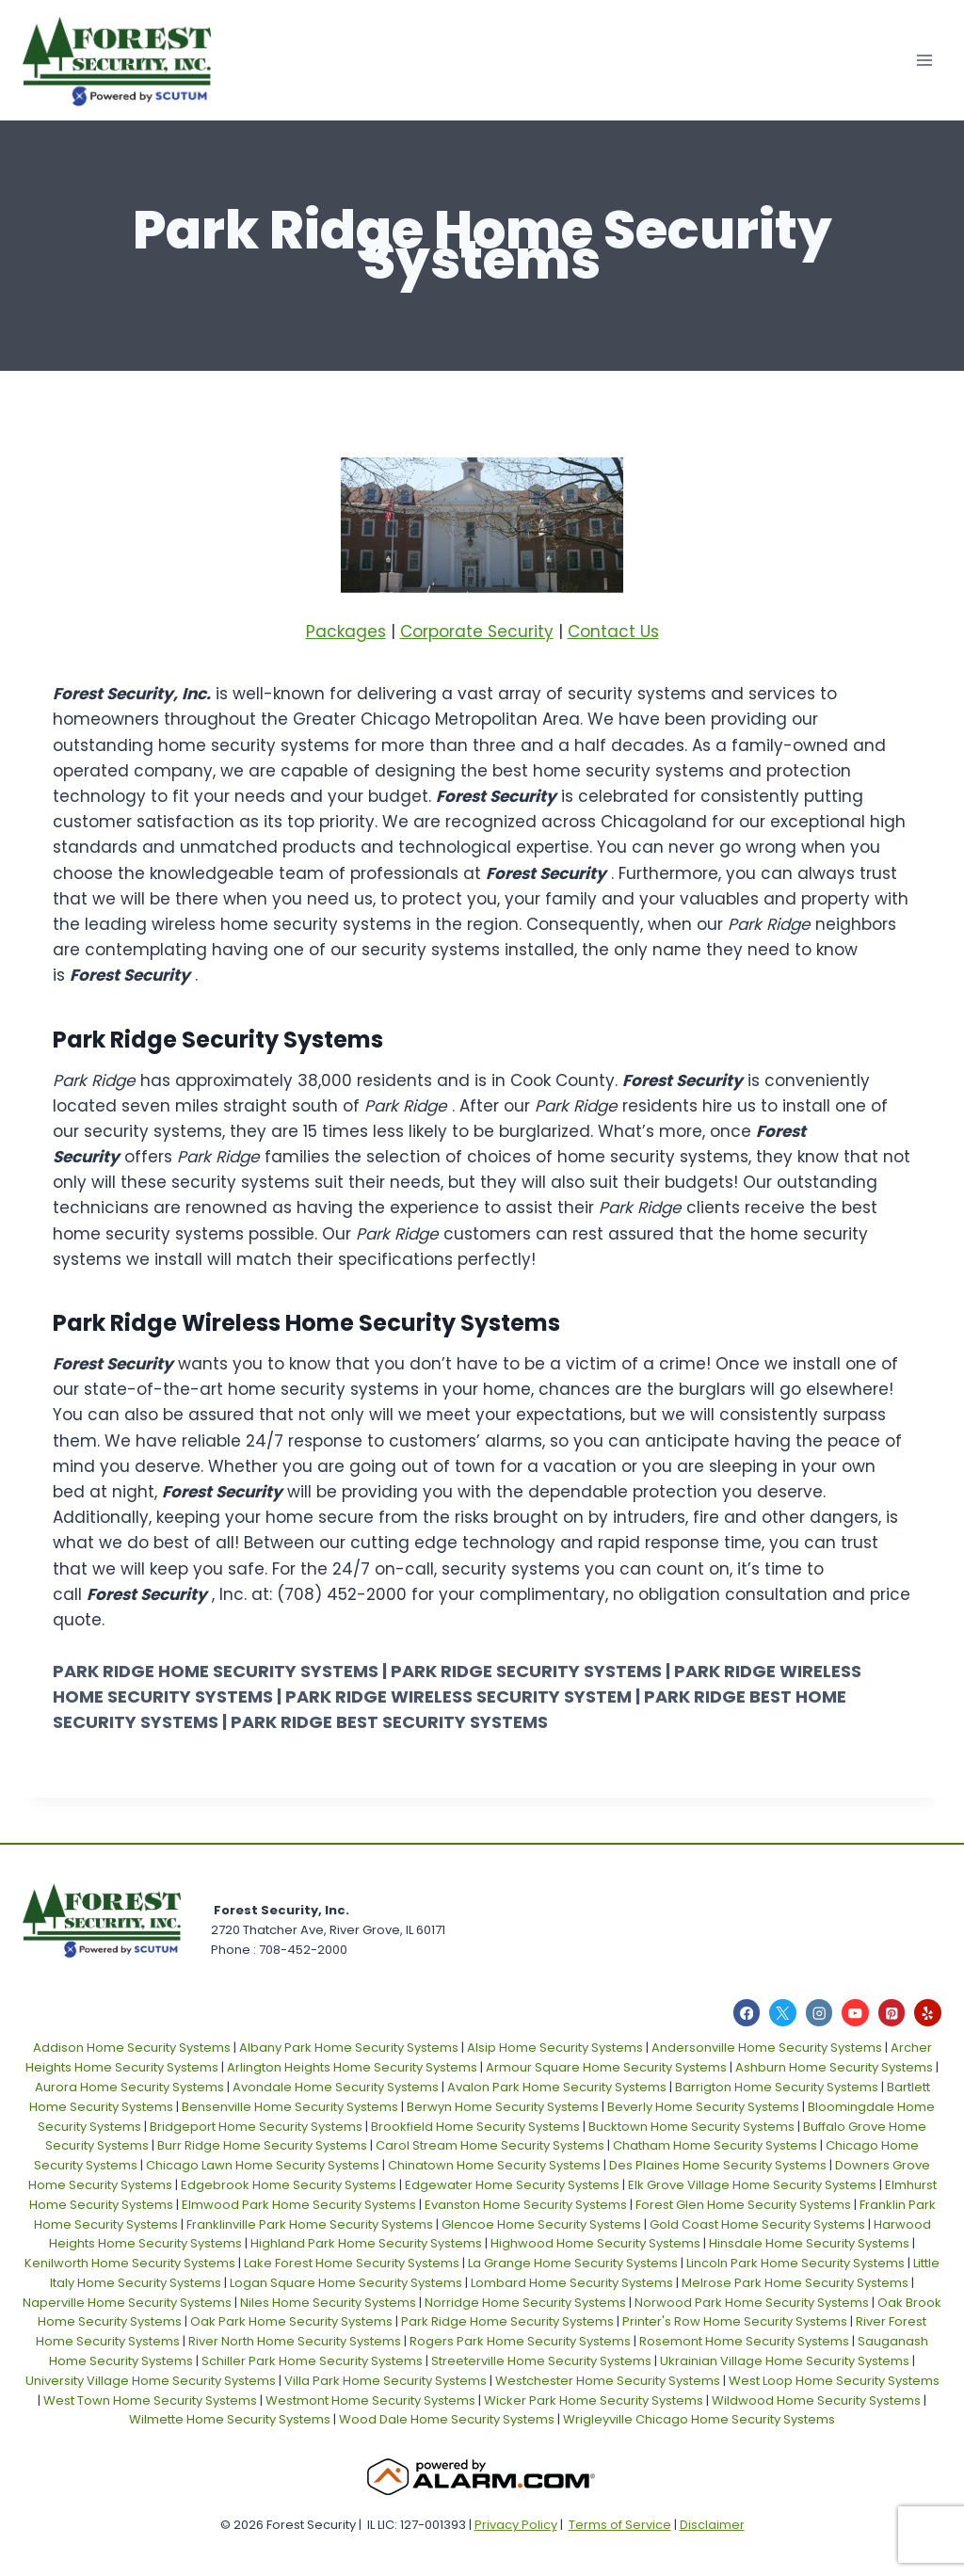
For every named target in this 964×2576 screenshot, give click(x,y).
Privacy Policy (515, 2525)
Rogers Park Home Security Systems (520, 2341)
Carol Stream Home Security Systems (490, 2145)
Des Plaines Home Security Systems (718, 2165)
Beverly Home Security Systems (703, 2107)
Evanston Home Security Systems (526, 2205)
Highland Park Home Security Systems (366, 2243)
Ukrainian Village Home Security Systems (784, 2361)
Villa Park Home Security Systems (385, 2381)
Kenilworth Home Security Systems (129, 2263)
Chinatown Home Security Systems (494, 2165)
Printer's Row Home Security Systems (734, 2321)
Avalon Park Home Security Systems (557, 2087)
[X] (782, 2012)
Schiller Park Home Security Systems (312, 2361)
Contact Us (613, 631)
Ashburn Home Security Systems (834, 2067)
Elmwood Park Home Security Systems (299, 2205)
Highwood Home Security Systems (595, 2243)
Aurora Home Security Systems (129, 2087)
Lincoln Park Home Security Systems (795, 2263)
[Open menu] (924, 59)
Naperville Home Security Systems (127, 2303)
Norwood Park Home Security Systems (752, 2303)
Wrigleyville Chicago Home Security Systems (699, 2419)
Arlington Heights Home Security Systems (352, 2067)
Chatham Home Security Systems (715, 2145)
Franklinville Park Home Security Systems (309, 2224)
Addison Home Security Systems (132, 2047)
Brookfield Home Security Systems (475, 2127)
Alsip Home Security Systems (555, 2047)
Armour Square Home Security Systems (606, 2067)
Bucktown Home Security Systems (691, 2127)
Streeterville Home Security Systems (541, 2361)
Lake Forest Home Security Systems (351, 2263)
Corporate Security (477, 631)
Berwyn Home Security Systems (503, 2107)
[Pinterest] (892, 2012)
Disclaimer (712, 2525)
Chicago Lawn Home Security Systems (262, 2165)
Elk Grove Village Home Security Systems (752, 2185)
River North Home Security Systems (294, 2341)
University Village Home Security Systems (150, 2381)
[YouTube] (855, 2012)
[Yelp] (927, 2012)
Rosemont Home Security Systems (744, 2341)
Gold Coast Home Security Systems (757, 2224)
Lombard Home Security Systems (572, 2283)
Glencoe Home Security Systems (541, 2224)
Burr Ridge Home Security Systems (262, 2145)
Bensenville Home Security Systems (290, 2107)
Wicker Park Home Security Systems (593, 2400)
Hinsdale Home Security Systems (809, 2243)
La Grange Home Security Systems (573, 2263)
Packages (346, 631)
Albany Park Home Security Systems (348, 2047)
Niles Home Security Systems (328, 2303)
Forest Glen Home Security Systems (743, 2205)
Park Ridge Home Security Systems (507, 2321)
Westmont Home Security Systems (370, 2400)
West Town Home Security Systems (150, 2400)
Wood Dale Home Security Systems (446, 2419)
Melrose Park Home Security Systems (795, 2283)
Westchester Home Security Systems (607, 2381)
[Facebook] (747, 2012)
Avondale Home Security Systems (336, 2087)
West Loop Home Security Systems (834, 2381)
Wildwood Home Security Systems (816, 2400)
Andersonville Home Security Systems (766, 2047)
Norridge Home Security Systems (525, 2303)
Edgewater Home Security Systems (512, 2185)
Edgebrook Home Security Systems (288, 2185)
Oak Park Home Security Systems (291, 2321)
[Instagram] (819, 2012)
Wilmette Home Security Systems (229, 2419)
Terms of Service (620, 2525)
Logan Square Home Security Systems (346, 2283)
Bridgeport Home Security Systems (256, 2127)
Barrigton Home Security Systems (776, 2087)
